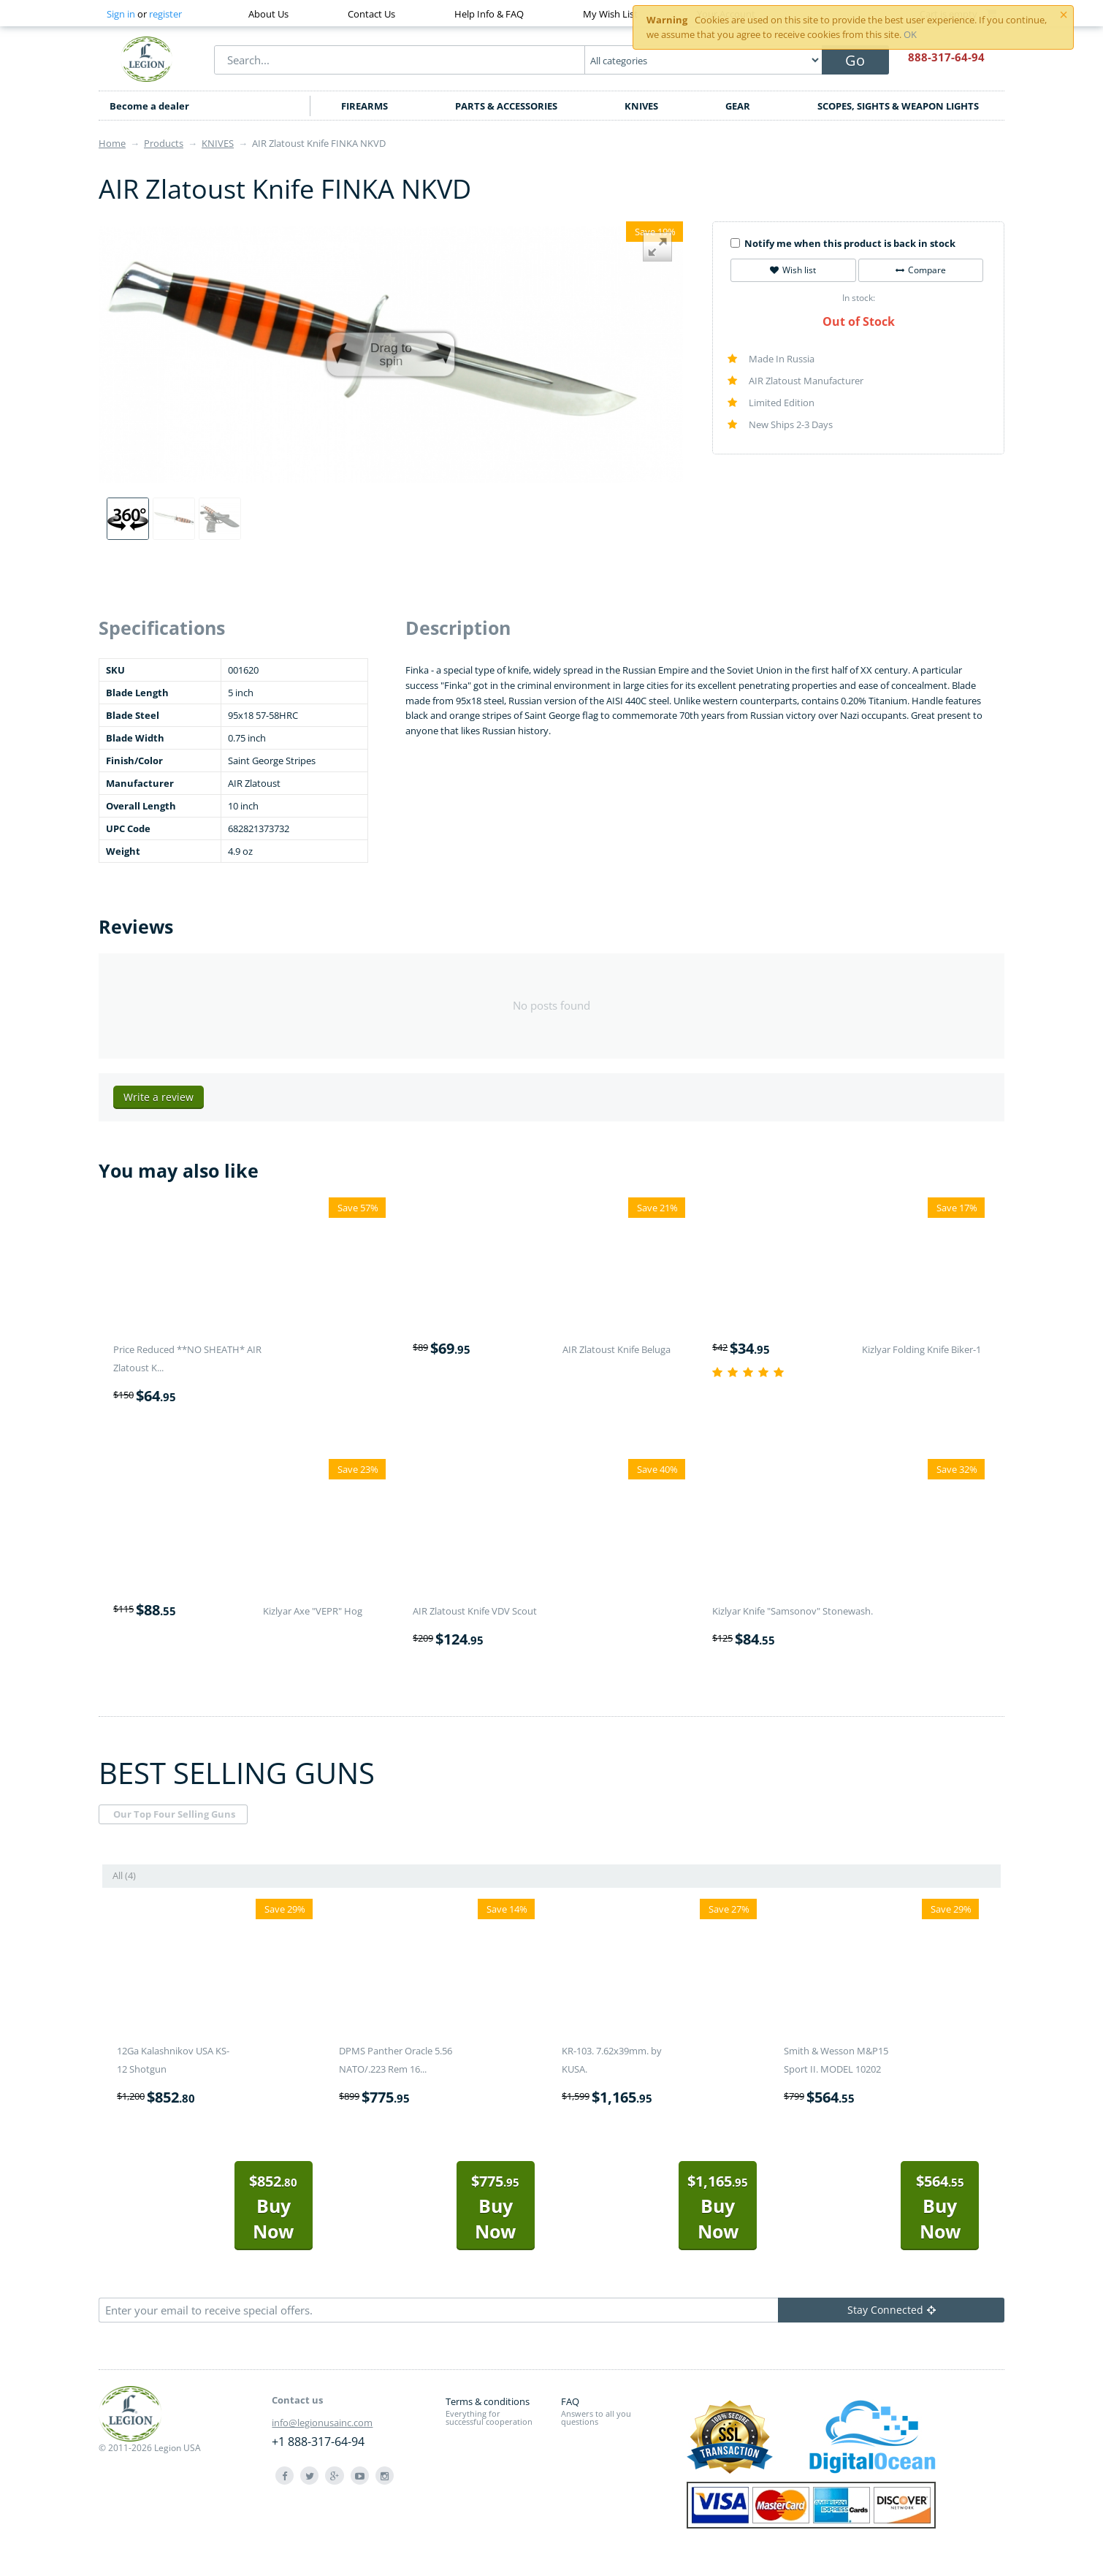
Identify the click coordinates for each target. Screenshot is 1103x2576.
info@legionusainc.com (322, 2422)
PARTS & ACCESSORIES (506, 106)
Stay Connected (891, 2310)
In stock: (858, 297)
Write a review (158, 1097)
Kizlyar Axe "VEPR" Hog (312, 1610)
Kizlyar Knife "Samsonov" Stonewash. (792, 1610)
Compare (921, 270)
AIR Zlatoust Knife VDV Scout (475, 1610)
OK (910, 34)
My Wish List (610, 13)
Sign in (121, 13)
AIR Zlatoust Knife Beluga (616, 1349)
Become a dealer (149, 106)
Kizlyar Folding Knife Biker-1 (921, 1349)
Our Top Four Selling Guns (174, 1814)
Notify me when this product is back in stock (842, 243)
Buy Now (273, 2207)
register (165, 13)
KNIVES (641, 106)
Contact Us (371, 13)
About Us (268, 13)
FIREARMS (364, 106)
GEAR (737, 106)
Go (855, 60)
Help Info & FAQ (489, 13)
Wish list (793, 270)
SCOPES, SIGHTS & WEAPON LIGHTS (898, 106)
